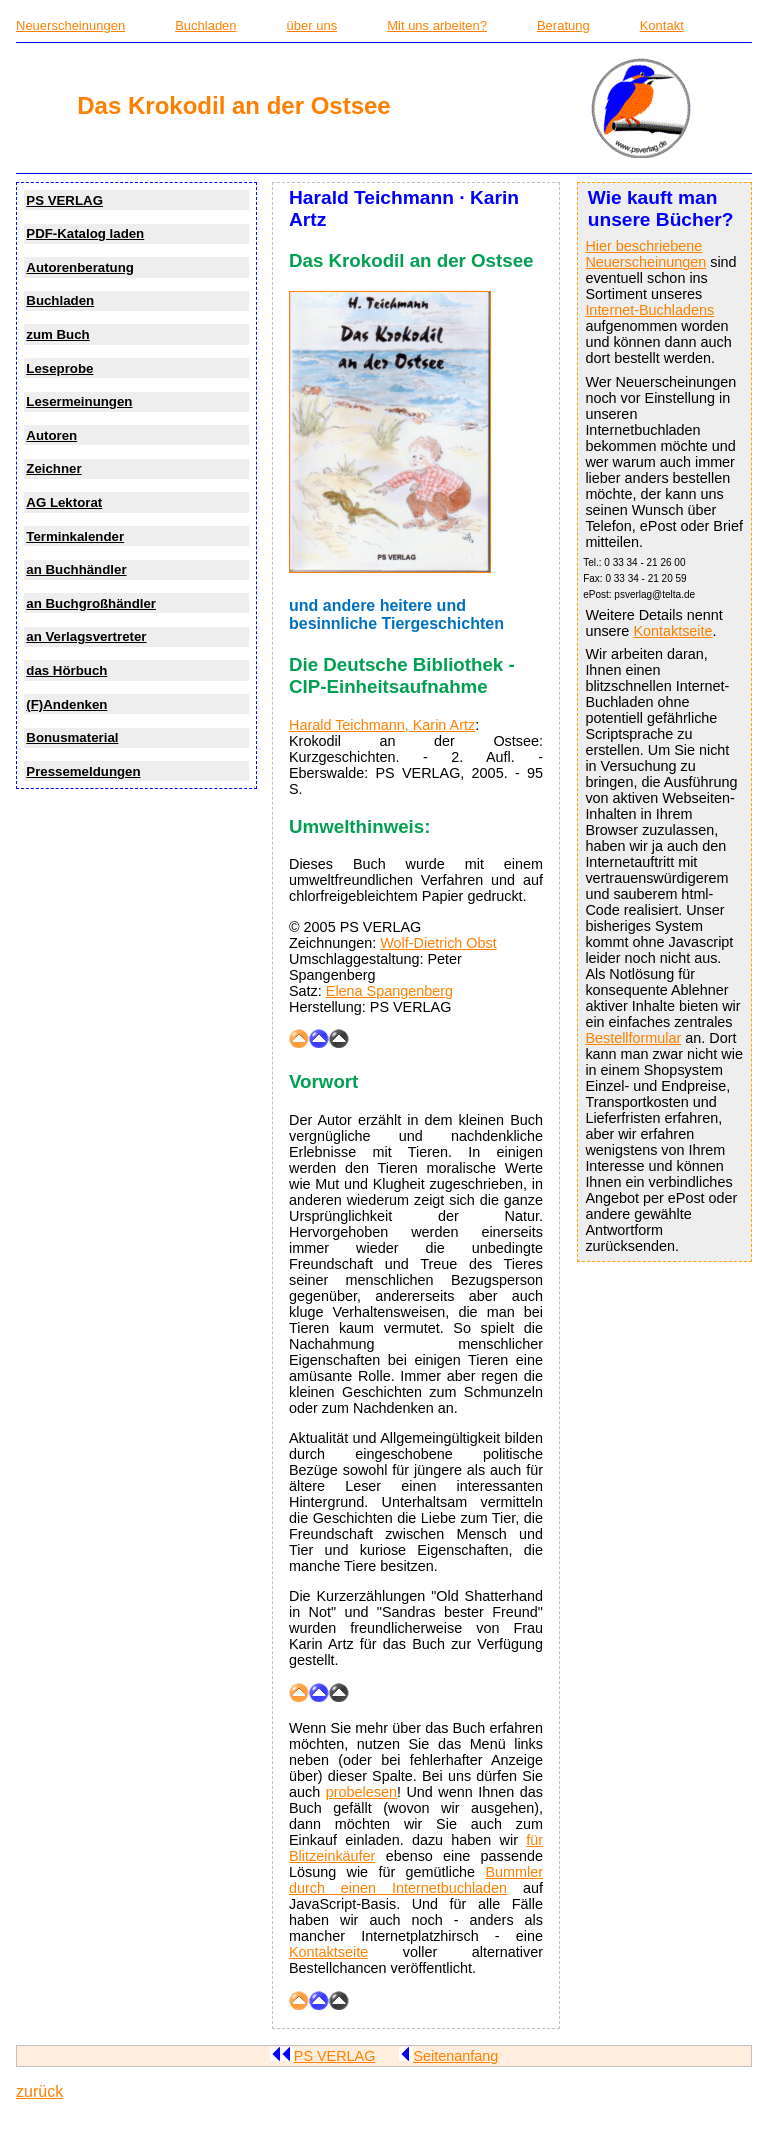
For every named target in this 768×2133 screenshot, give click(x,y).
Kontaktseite (672, 631)
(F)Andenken (66, 704)
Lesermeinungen (79, 401)
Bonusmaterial (72, 737)
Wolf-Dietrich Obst (438, 943)
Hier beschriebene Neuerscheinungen (645, 254)
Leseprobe (59, 368)
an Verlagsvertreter (86, 636)
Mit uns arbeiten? (437, 25)
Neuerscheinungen (70, 25)
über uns (312, 25)
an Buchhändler (76, 569)
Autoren (51, 435)
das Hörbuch (66, 670)
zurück (39, 2091)
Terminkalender (75, 536)
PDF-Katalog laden (85, 233)
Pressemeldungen (83, 771)
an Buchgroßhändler (91, 603)
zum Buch (57, 334)
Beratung (563, 25)
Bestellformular (633, 1038)
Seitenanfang (448, 2056)
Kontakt (662, 25)
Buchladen (205, 25)
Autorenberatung (80, 267)
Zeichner (53, 468)
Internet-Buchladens (649, 310)
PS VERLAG (64, 200)
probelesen (361, 1792)
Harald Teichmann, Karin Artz (382, 725)
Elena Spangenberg (389, 991)
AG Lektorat (64, 502)
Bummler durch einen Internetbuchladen (416, 1880)
